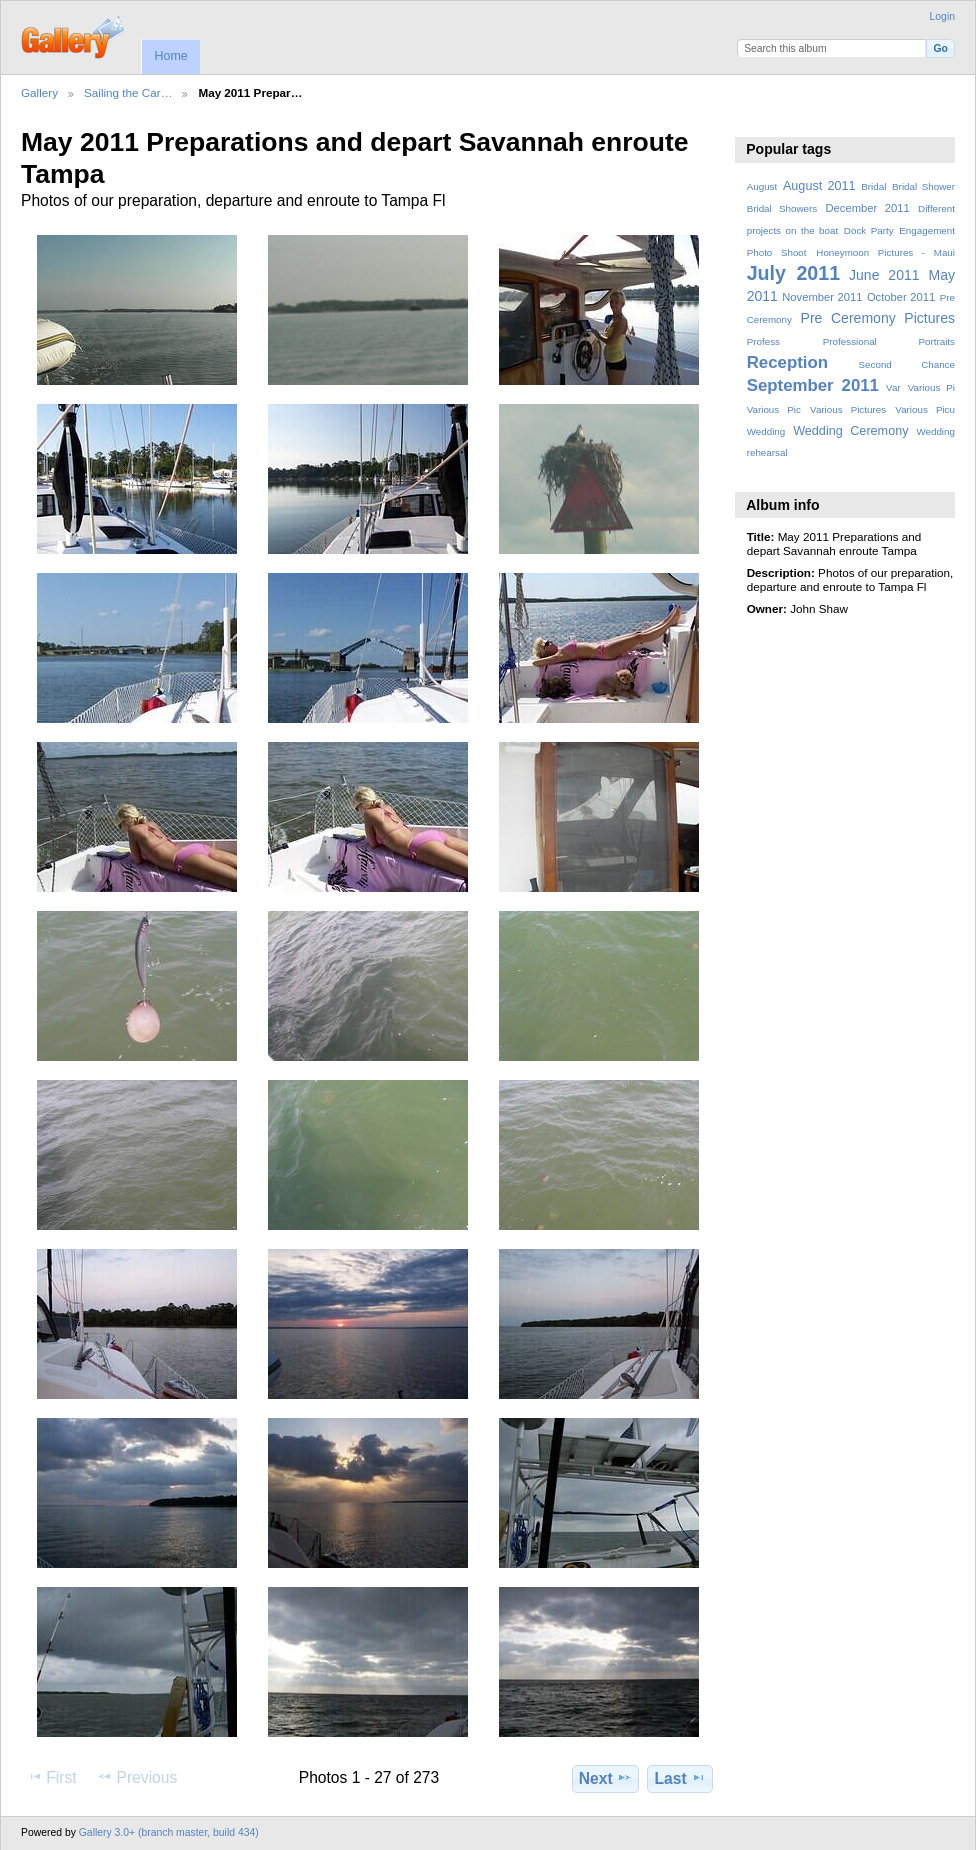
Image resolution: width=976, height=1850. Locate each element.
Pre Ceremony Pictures (878, 318)
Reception (787, 362)
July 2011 (793, 273)
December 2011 (867, 208)
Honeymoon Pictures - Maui (885, 252)
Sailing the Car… (128, 92)
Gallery (39, 92)
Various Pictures (848, 409)
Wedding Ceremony (850, 431)
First (51, 1777)
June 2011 (884, 275)
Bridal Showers (782, 208)
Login (942, 16)
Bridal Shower (923, 186)
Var (893, 387)
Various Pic (774, 409)
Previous (137, 1777)
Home (170, 56)
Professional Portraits (889, 341)
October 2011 (901, 297)
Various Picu (925, 409)
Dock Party (869, 230)
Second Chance (907, 364)
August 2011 (819, 186)
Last (680, 1778)
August (762, 186)
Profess (763, 341)
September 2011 (813, 385)
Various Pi (931, 387)
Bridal (873, 186)
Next (605, 1778)
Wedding (766, 431)
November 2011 (822, 297)
